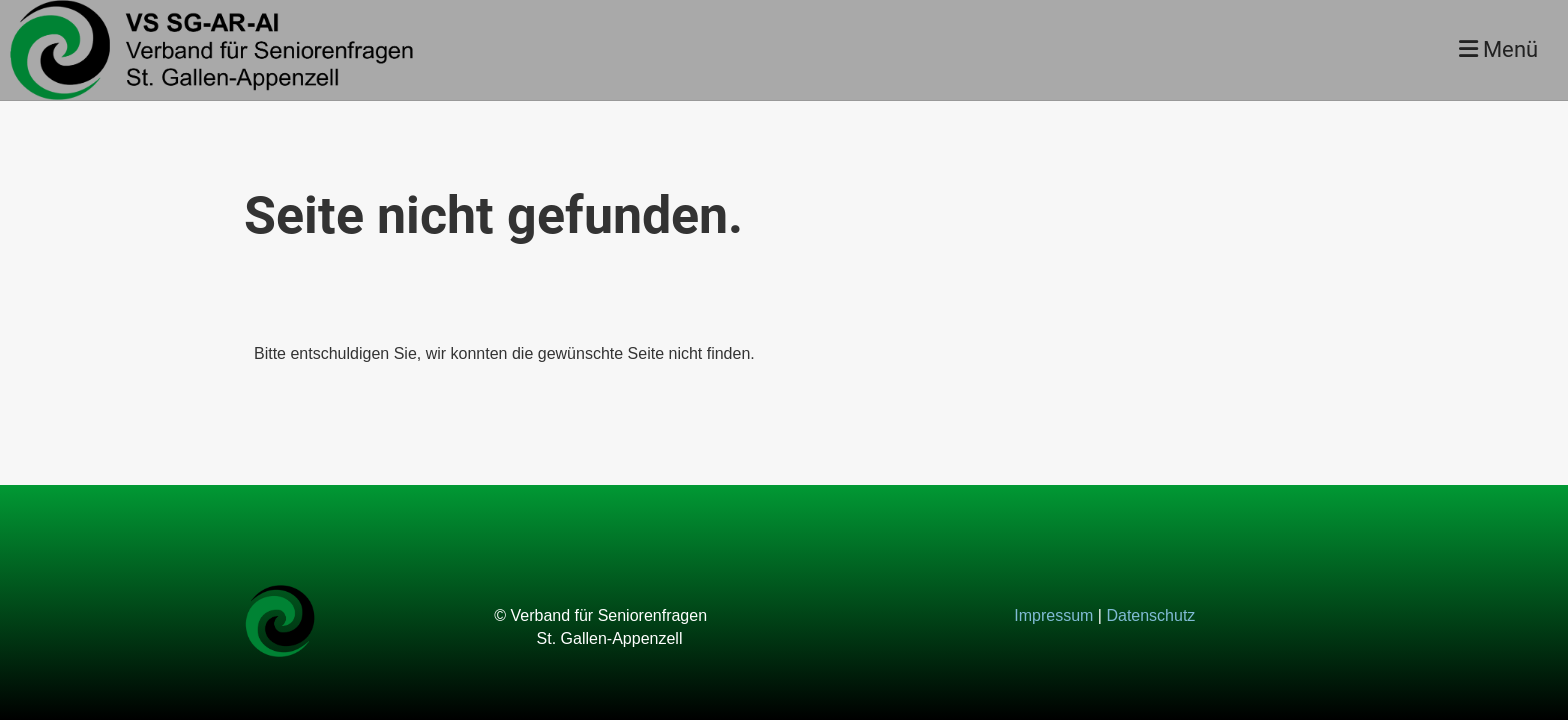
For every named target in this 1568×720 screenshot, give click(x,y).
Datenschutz (1150, 615)
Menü (1498, 49)
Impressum (1053, 615)
